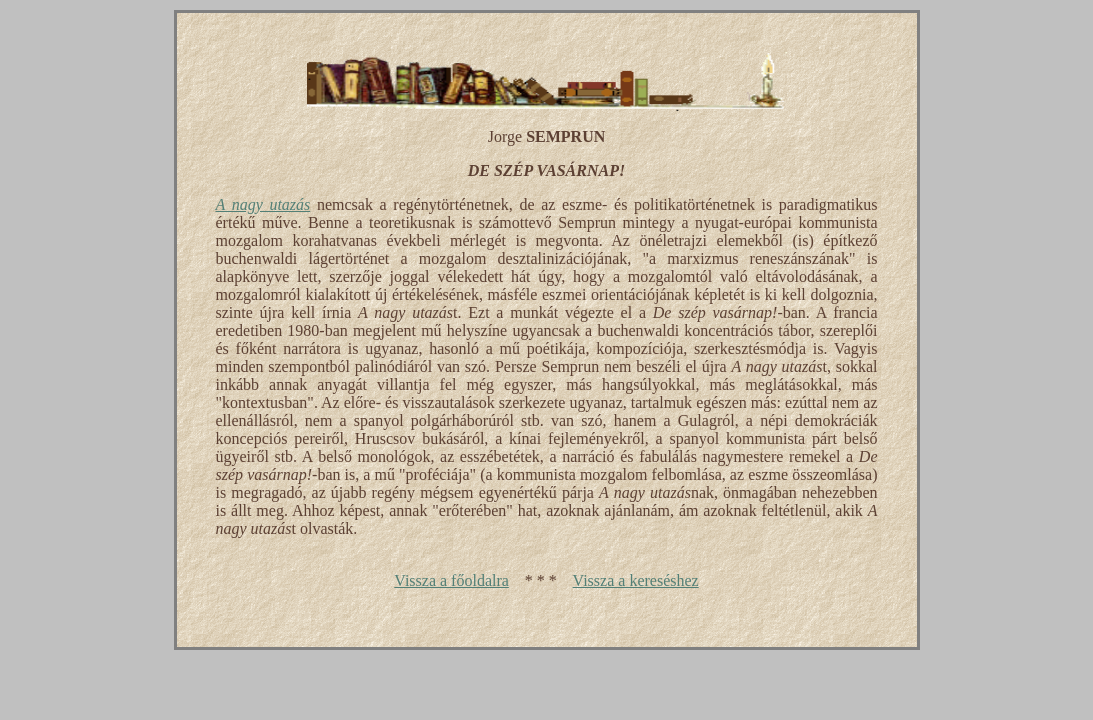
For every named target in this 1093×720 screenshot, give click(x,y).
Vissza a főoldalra (451, 580)
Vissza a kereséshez (636, 580)
